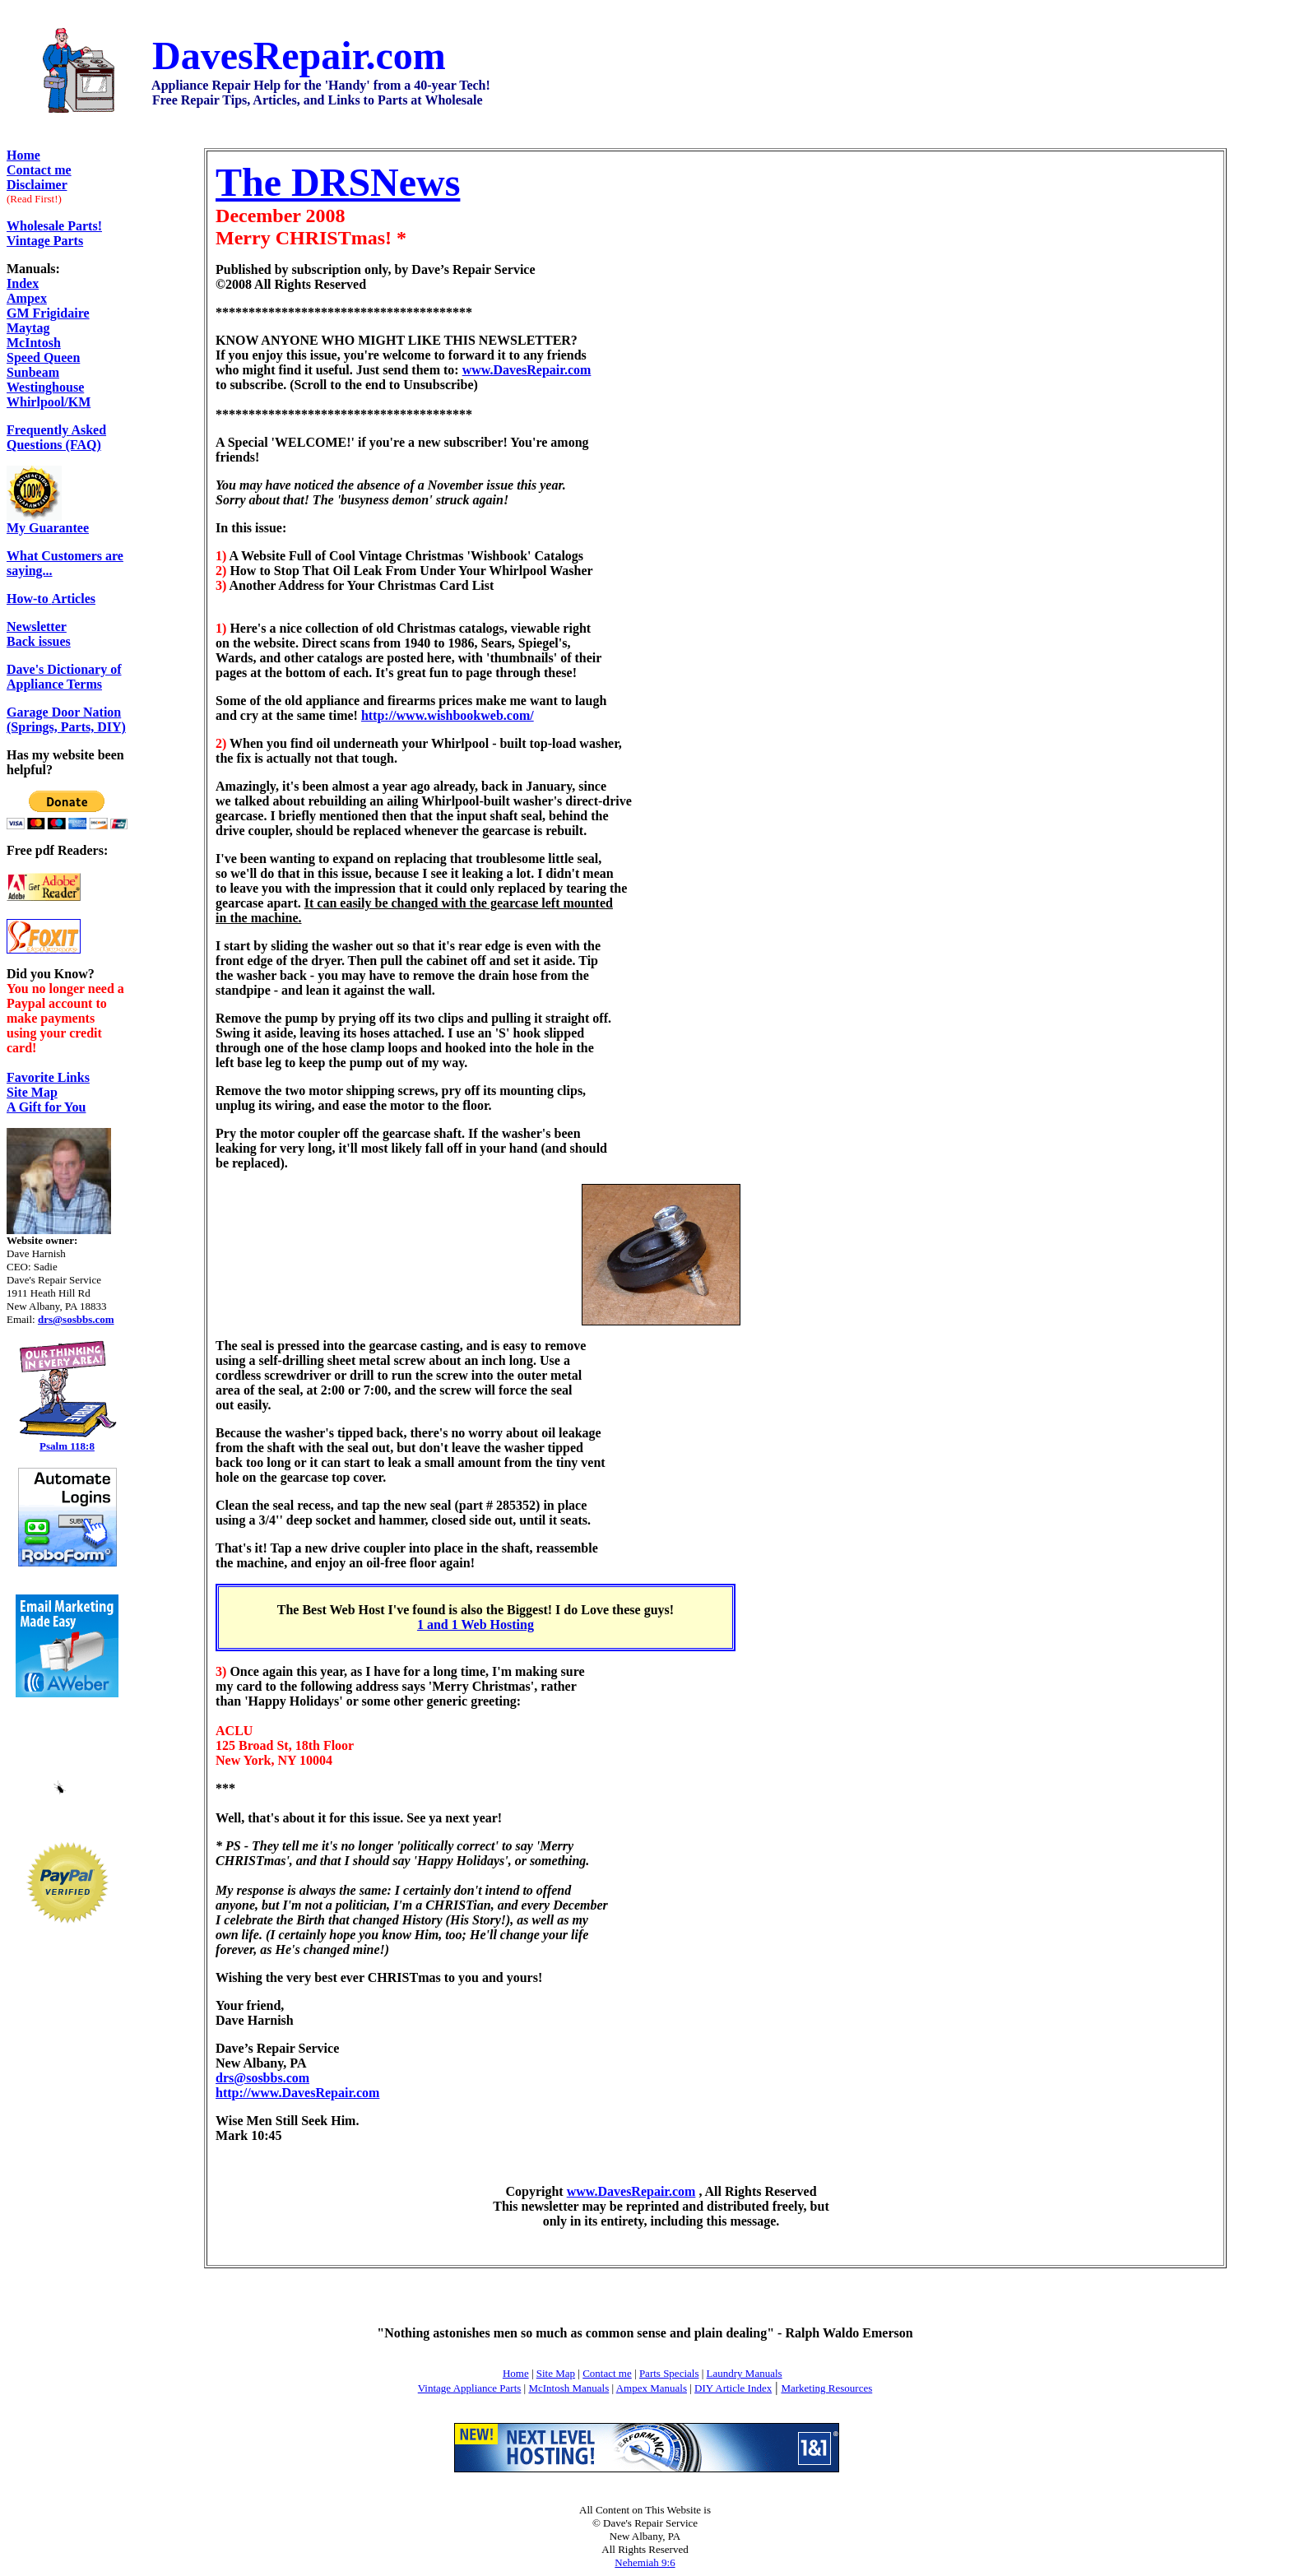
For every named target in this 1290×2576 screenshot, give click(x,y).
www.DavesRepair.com (527, 370)
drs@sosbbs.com (262, 2078)
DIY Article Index (733, 2388)
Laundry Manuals (744, 2373)
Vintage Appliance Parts (470, 2388)
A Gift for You (46, 1107)
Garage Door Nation (64, 712)
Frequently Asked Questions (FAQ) (56, 437)
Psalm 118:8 (67, 1446)
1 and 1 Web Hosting (475, 1624)
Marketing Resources (826, 2388)
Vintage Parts (45, 241)
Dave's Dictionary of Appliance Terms (64, 676)
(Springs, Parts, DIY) (66, 727)
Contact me (607, 2373)
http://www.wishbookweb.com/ (447, 715)
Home (23, 155)
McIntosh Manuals (568, 2388)
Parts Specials (669, 2373)
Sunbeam (33, 372)
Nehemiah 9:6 (645, 2562)
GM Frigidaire (48, 313)
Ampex (27, 298)
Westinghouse (45, 387)
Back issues (39, 634)
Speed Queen (43, 357)
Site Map (32, 1092)
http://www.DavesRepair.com (297, 2093)
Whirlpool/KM (48, 402)
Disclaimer (37, 185)
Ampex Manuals (651, 2388)
